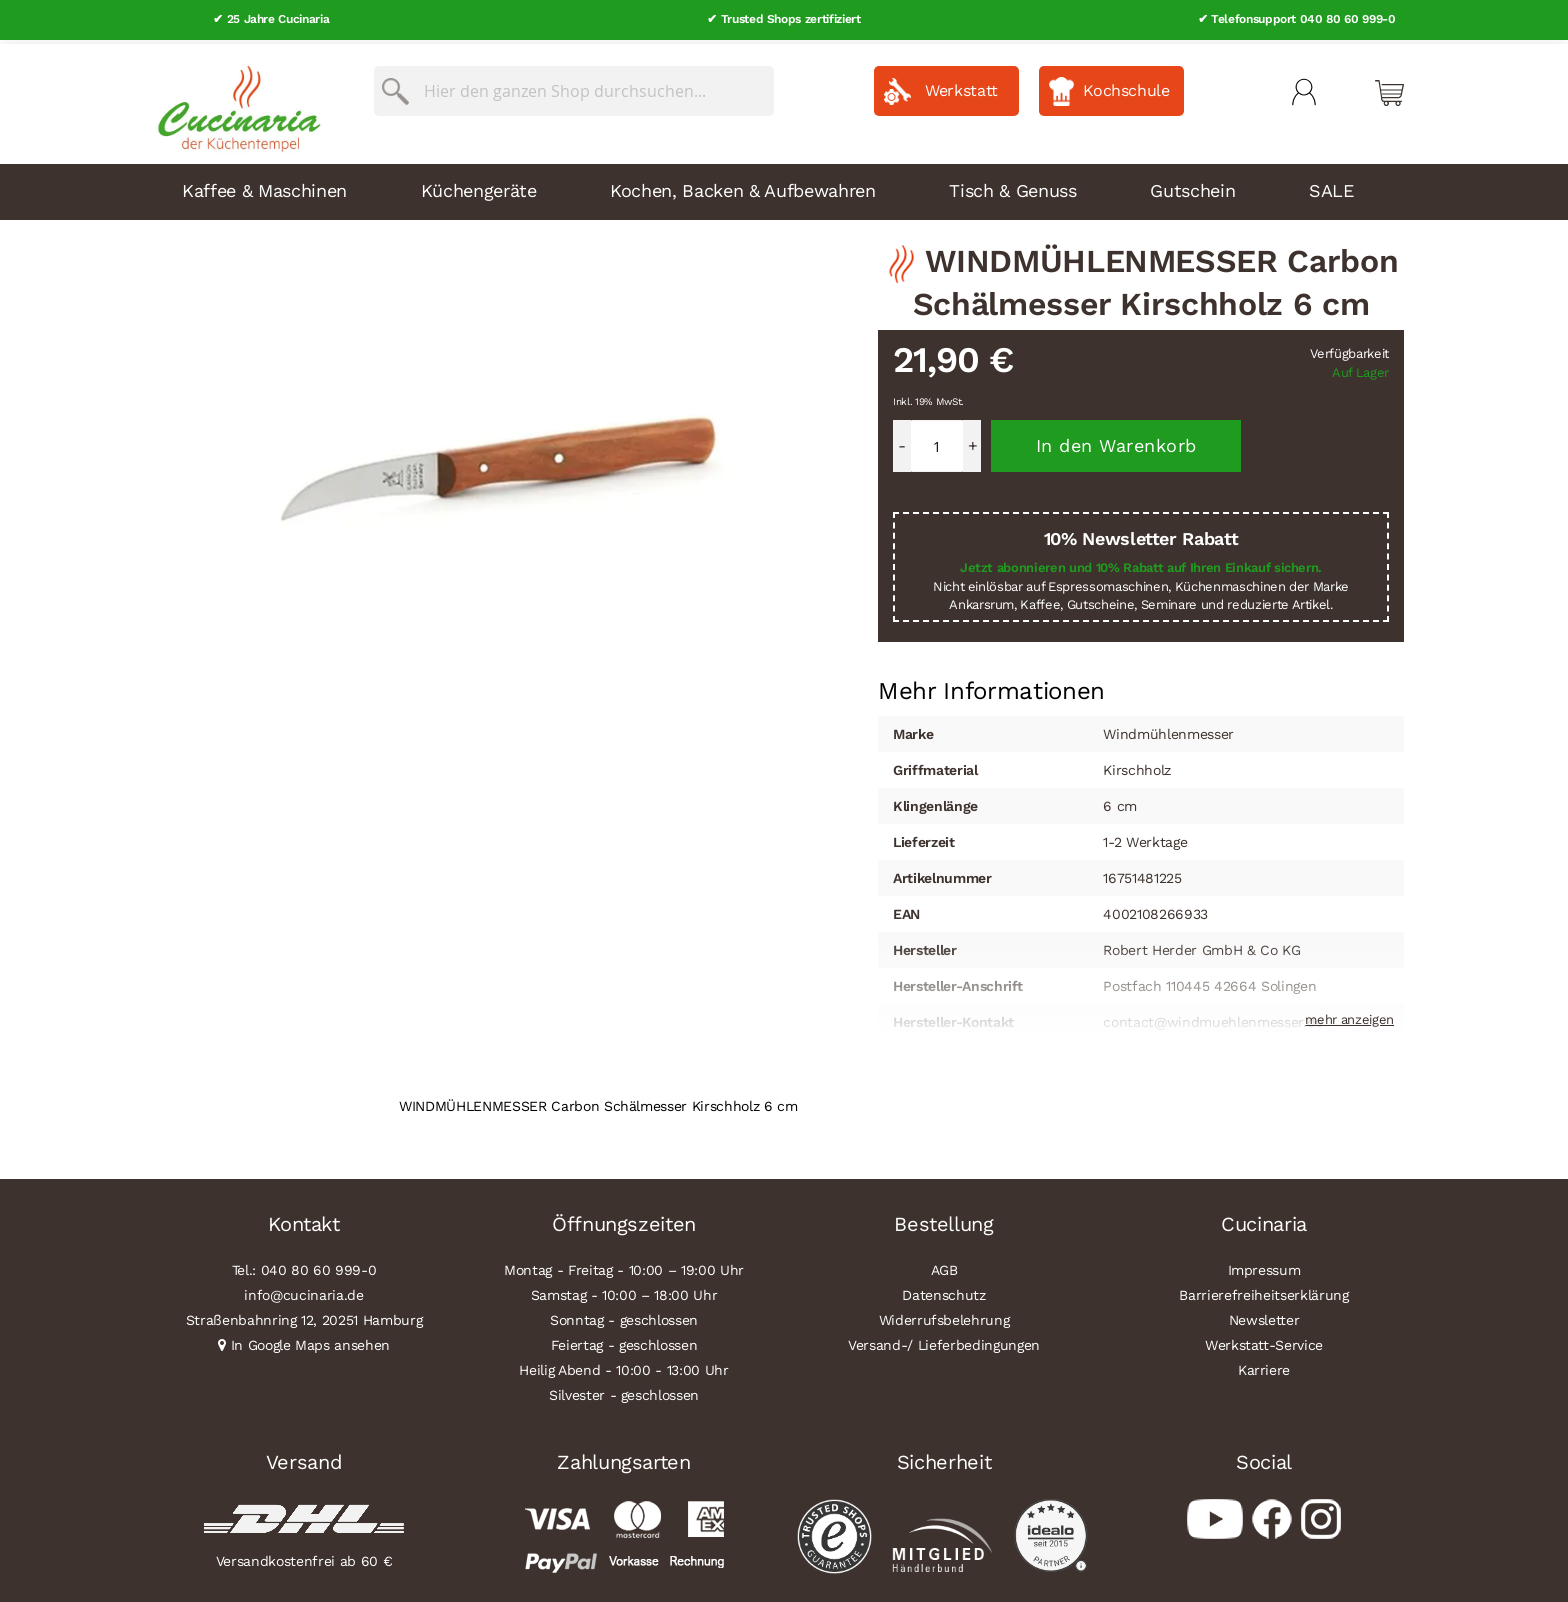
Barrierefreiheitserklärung (1263, 1291)
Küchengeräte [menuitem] (479, 186)
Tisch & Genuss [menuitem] (1012, 186)
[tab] (991, 687)
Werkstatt (961, 86)
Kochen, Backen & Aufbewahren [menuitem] (742, 186)
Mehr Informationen (991, 685)
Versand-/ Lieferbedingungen (944, 1341)
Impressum (1264, 1266)
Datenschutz (943, 1291)
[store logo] (234, 100)
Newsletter (1264, 1316)
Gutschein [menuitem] (1192, 186)
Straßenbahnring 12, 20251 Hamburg (304, 1316)
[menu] (784, 188)
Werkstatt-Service (1264, 1341)
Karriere (1264, 1366)
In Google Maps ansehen (311, 1341)
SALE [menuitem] (1331, 186)
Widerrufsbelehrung (944, 1316)
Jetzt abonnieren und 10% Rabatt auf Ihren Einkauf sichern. (1141, 563)
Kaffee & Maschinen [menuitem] (264, 186)
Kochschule (1126, 86)
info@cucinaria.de (303, 1291)
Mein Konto (1304, 88)
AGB (944, 1266)
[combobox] (574, 87)
